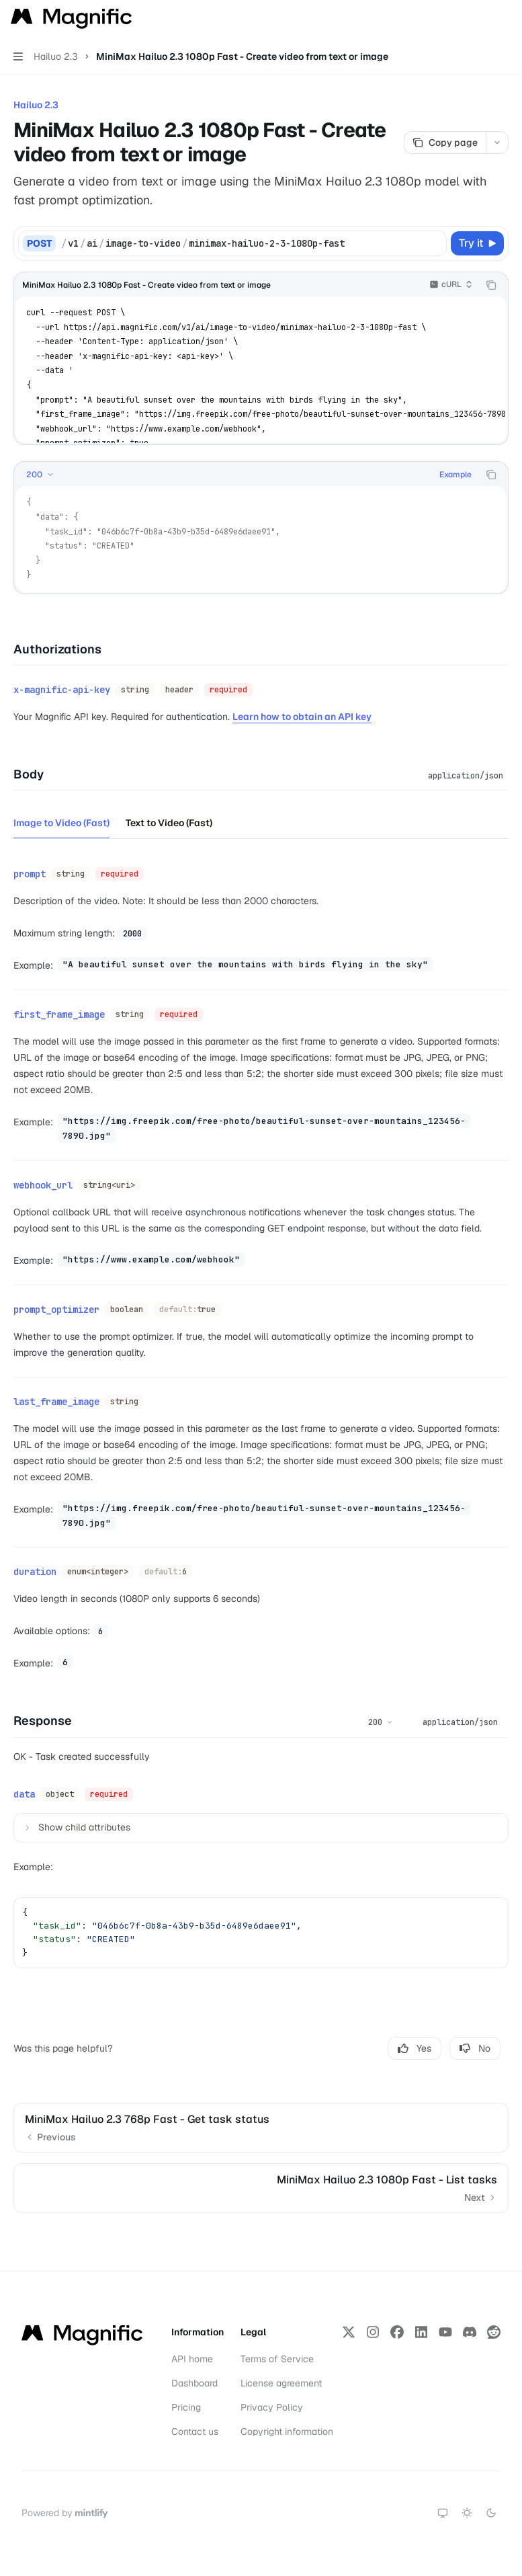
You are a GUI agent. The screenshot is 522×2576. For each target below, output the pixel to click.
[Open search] (479, 19)
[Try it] (477, 243)
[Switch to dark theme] (491, 2512)
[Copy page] (445, 142)
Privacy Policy (272, 2407)
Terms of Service (277, 2359)
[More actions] (504, 18)
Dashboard (194, 2383)
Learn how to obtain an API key (302, 717)
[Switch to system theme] (442, 2512)
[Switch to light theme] (467, 2512)
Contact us (194, 2431)
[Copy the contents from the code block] (491, 285)
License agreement (281, 2383)
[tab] (61, 822)
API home (192, 2359)
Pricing (186, 2407)
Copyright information (287, 2431)
